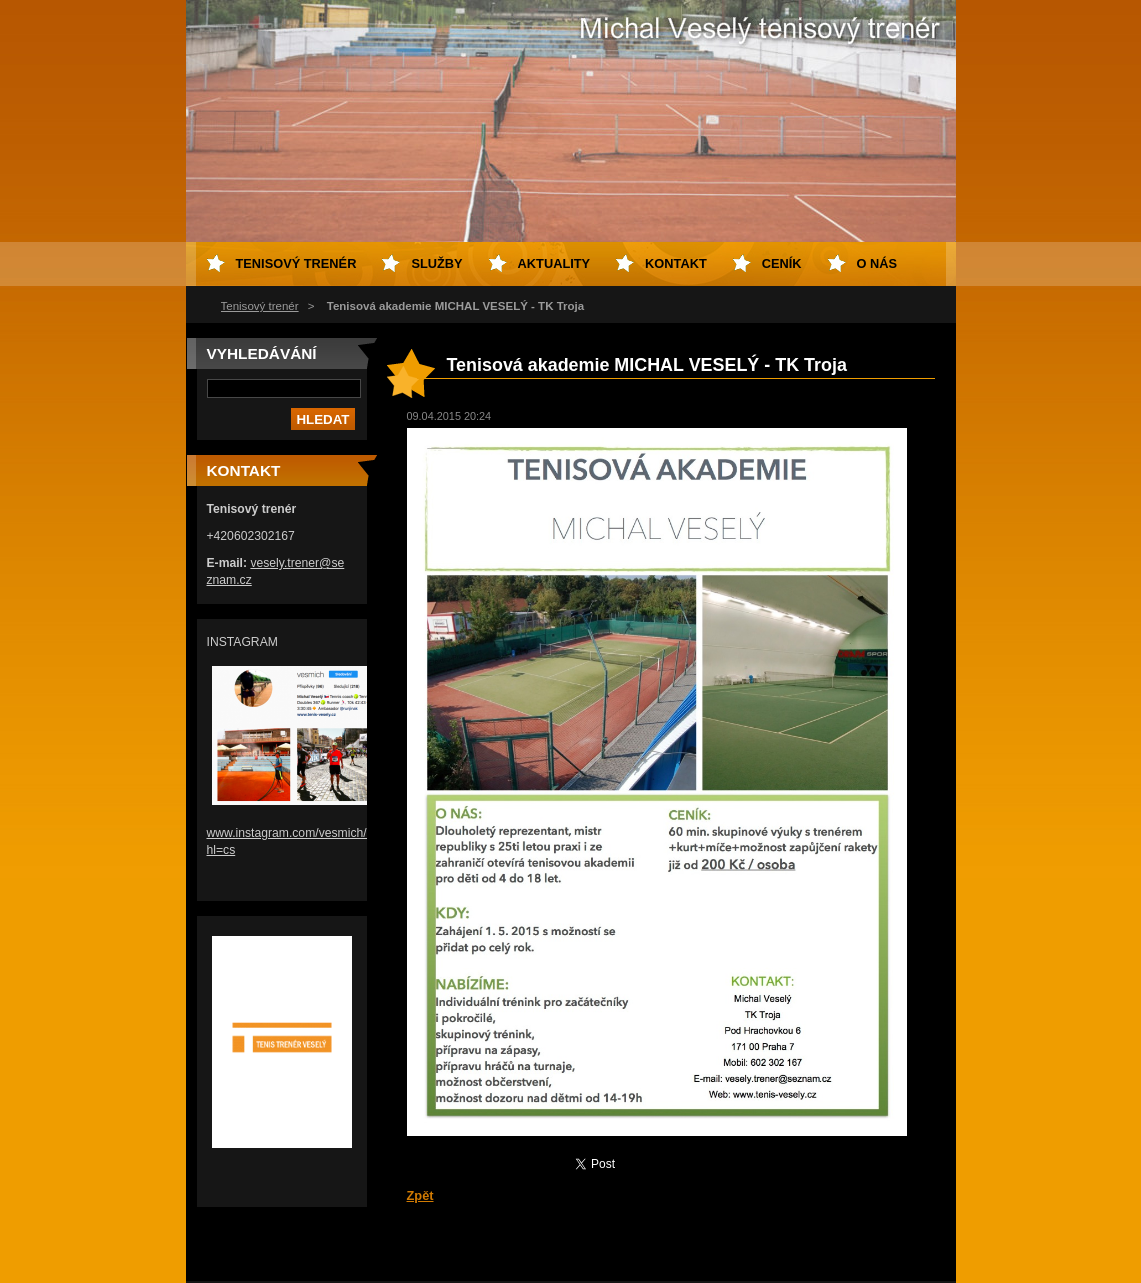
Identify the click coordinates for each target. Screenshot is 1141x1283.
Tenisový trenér (260, 306)
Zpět (420, 1195)
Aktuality (554, 263)
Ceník (782, 263)
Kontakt (676, 263)
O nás (877, 263)
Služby (436, 263)
